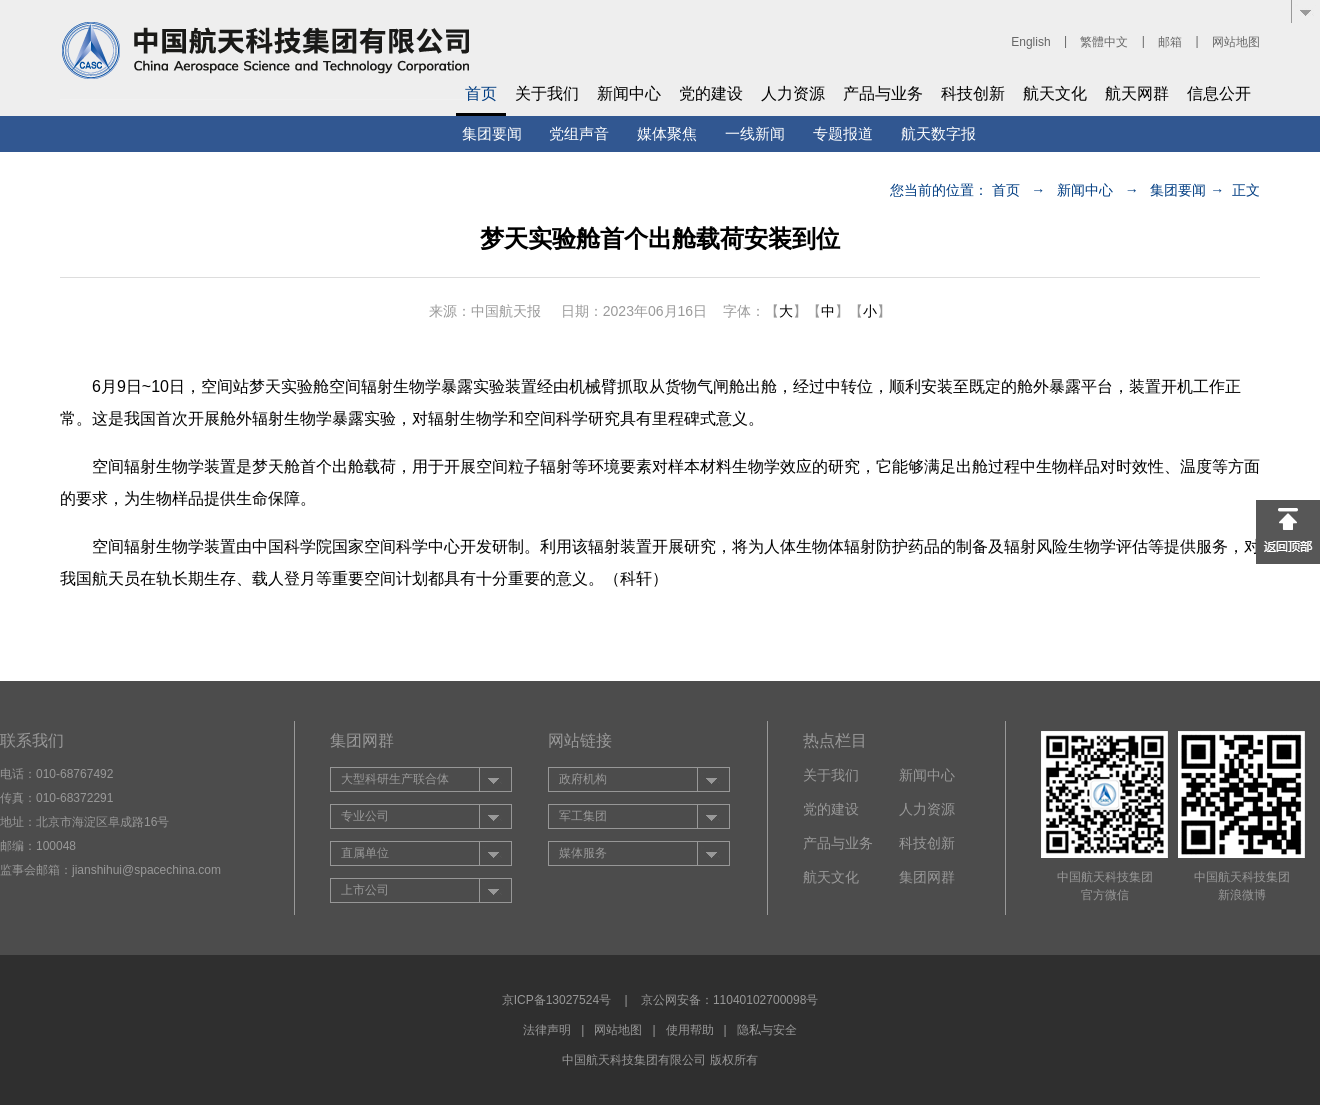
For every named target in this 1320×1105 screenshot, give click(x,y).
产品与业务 (883, 93)
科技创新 (973, 93)
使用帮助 (690, 1030)
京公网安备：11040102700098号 (729, 1000)
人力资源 (793, 93)
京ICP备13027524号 (556, 1000)
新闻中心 (629, 93)
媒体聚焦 (667, 133)
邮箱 (1170, 42)
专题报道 (843, 133)
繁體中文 (1104, 42)
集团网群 (927, 877)
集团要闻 (492, 133)
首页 (481, 93)
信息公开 (1219, 93)
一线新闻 (755, 133)
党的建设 (711, 93)
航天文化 (1055, 93)
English (1030, 42)
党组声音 (579, 133)
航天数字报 (938, 133)
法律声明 (547, 1030)
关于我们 (547, 93)
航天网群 (1137, 93)
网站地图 (1236, 42)
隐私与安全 (767, 1030)
